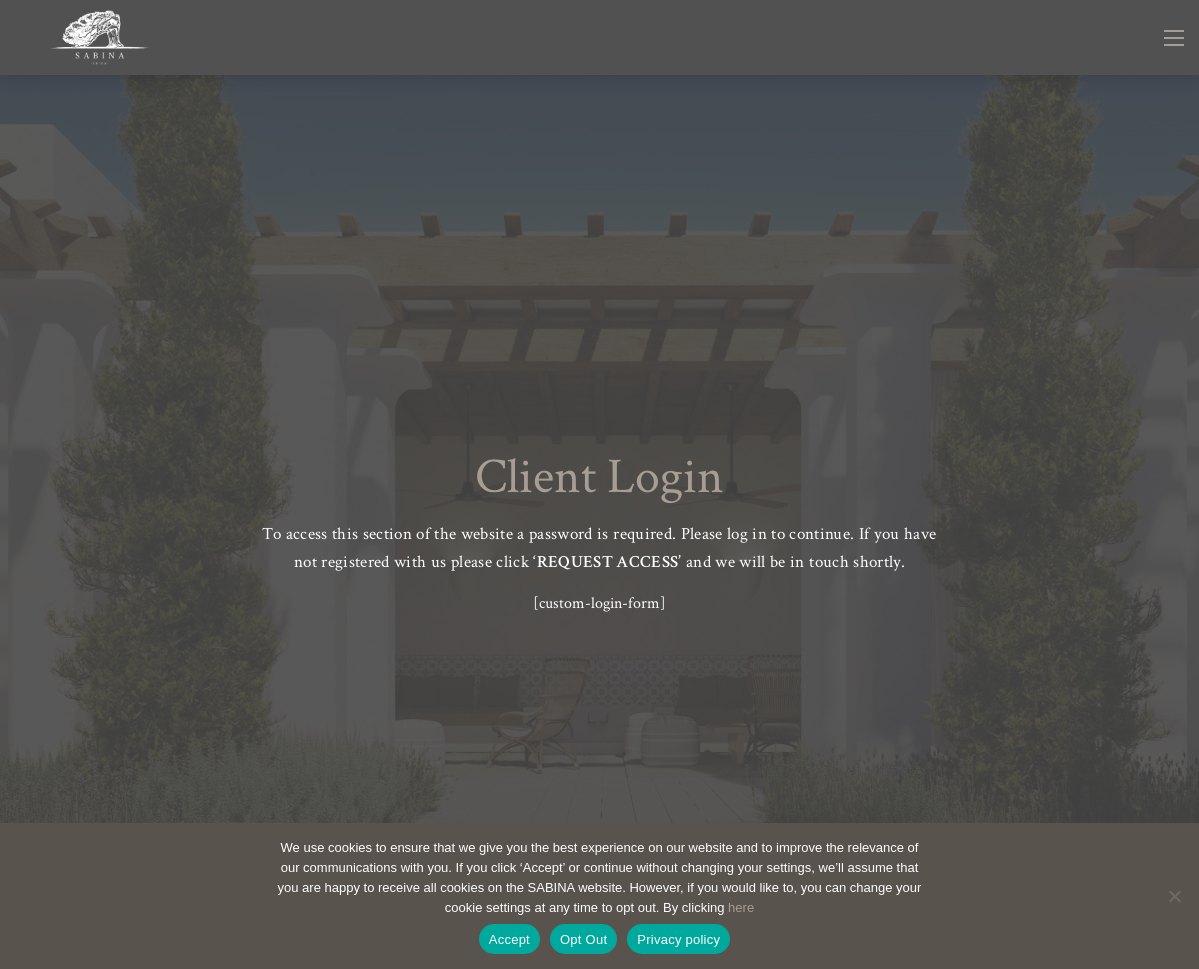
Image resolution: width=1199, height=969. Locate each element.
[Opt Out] (1174, 896)
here (741, 907)
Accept (509, 939)
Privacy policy (678, 939)
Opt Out (583, 939)
